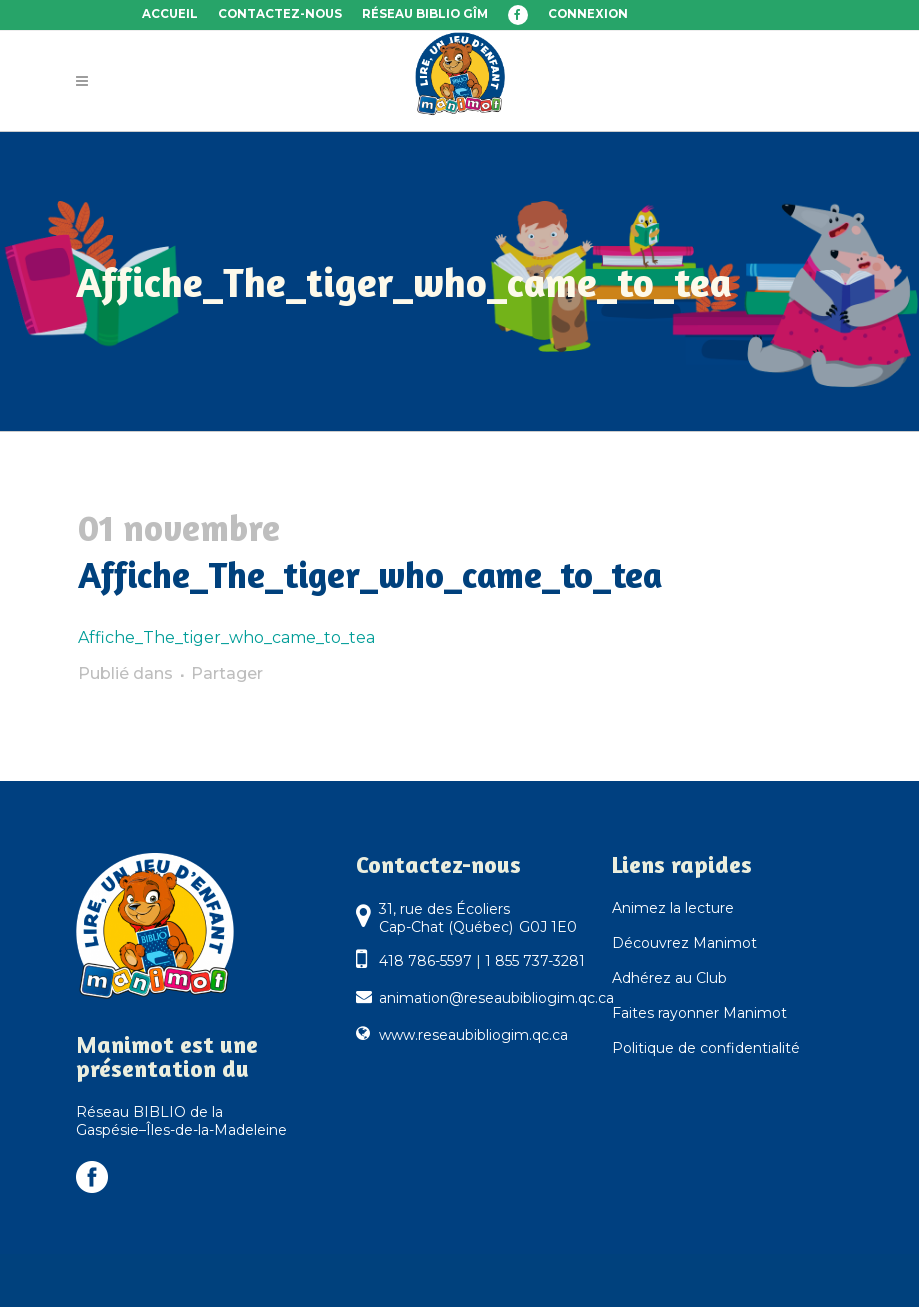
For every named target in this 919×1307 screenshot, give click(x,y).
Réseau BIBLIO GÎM (425, 14)
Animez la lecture (673, 908)
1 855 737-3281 (535, 961)
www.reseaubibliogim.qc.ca (473, 1035)
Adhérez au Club (669, 978)
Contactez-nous (280, 14)
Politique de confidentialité (706, 1048)
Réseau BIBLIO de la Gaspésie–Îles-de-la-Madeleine (181, 1121)
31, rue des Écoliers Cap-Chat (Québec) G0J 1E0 (478, 918)
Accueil (170, 14)
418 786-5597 (425, 961)
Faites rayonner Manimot (699, 1013)
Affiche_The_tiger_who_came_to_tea (226, 637)
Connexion (588, 14)
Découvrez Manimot (684, 943)
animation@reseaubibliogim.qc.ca (496, 998)
